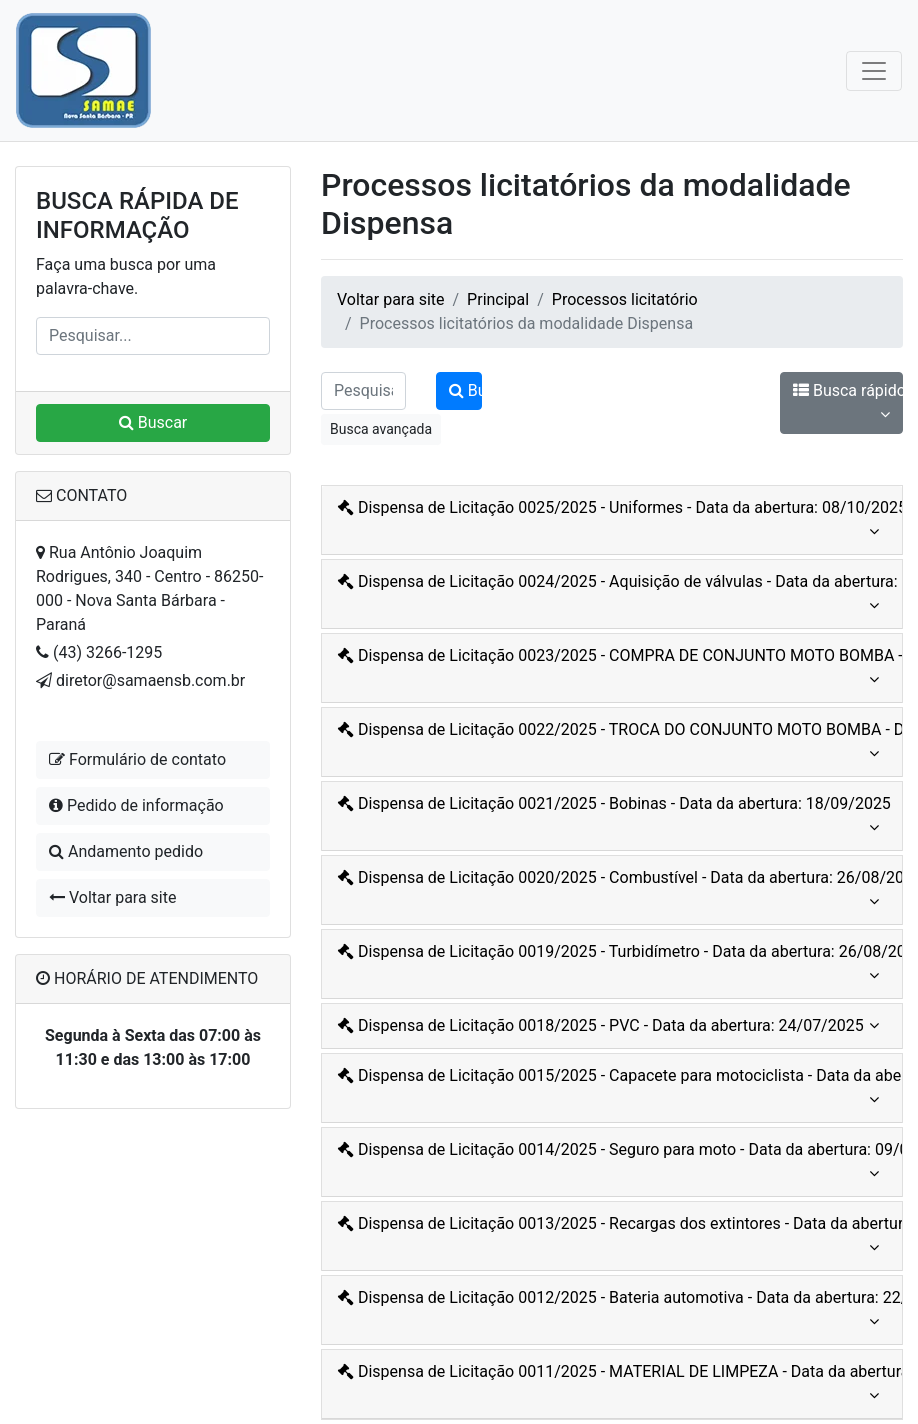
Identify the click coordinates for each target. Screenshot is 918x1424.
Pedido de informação (136, 805)
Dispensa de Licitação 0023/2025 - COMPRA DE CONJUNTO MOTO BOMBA (615, 669)
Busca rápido (848, 404)
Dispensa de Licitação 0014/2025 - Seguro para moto (615, 1163)
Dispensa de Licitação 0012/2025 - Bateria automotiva (615, 1311)
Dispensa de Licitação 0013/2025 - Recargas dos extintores (615, 1237)
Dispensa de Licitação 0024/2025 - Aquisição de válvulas (615, 595)
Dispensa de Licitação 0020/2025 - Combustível (615, 891)
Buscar (153, 422)
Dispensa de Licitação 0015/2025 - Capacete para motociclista (615, 1089)
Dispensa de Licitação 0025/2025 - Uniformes (615, 521)
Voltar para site (112, 897)
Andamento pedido (126, 851)
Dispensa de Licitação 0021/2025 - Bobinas (614, 817)
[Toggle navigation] (874, 71)
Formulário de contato (137, 759)
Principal (498, 299)
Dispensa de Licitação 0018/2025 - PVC (608, 1026)
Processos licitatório (625, 299)
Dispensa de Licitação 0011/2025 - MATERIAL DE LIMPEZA (615, 1385)
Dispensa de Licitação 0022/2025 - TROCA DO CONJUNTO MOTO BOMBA (615, 743)
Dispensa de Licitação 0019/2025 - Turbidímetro (615, 965)
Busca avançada (381, 429)
